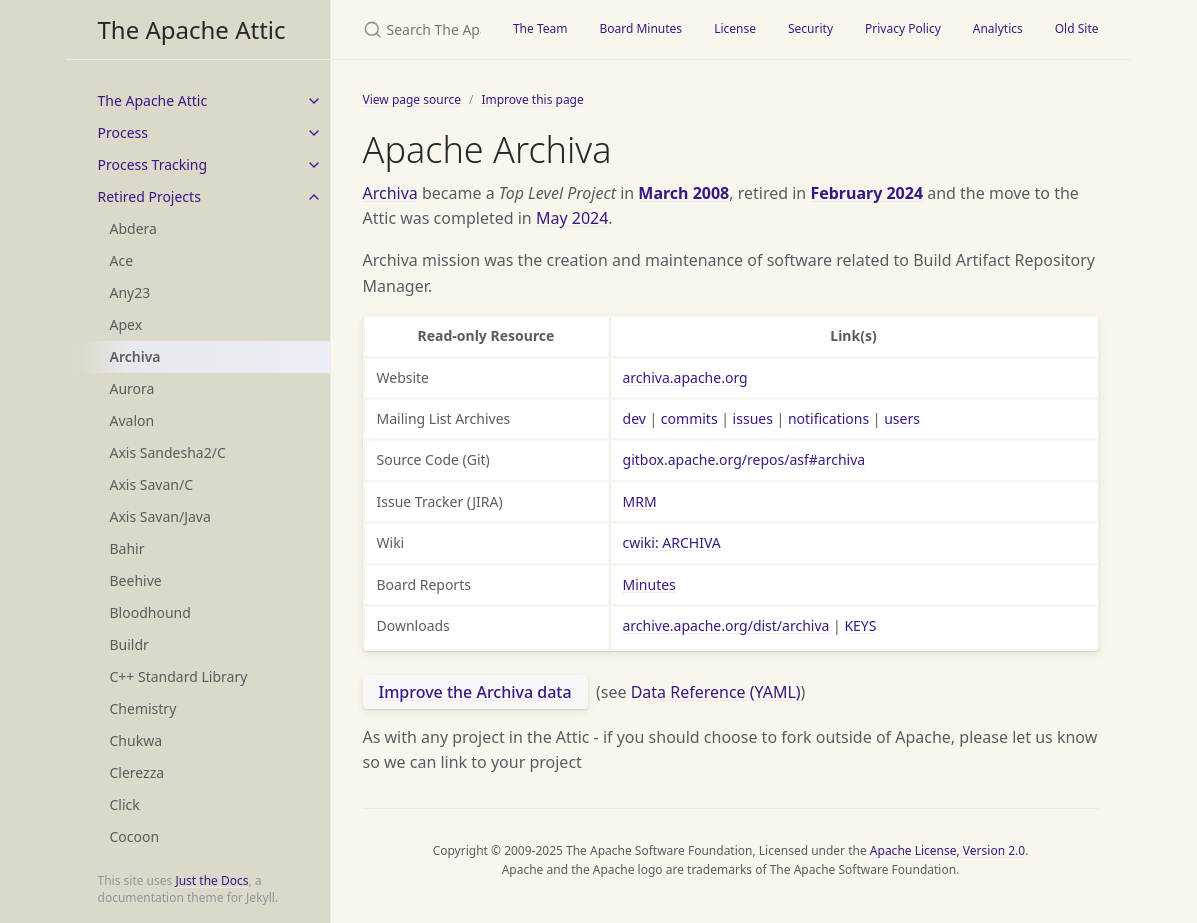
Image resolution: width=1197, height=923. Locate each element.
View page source (412, 99)
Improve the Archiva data (475, 692)
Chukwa (136, 740)
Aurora (132, 388)
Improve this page (532, 99)
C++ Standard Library (179, 676)
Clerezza (137, 772)
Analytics (998, 28)
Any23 (130, 292)
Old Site (1077, 28)
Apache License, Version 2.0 (947, 850)
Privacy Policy (903, 28)
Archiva (135, 356)
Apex (126, 324)
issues (753, 418)
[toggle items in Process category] (314, 133)
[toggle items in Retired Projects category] (314, 197)
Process (123, 132)
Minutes (649, 584)
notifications (828, 418)
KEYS (860, 625)
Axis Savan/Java (160, 516)
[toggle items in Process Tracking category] (314, 165)
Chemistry (143, 708)
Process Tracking (153, 164)
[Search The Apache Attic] (414, 29)
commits (689, 418)
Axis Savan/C (152, 484)
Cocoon (135, 836)
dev (634, 418)
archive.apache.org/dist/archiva (726, 625)
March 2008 (683, 193)
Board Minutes (640, 28)
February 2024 (866, 193)
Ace (122, 260)
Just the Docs (211, 880)
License (735, 28)
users (902, 418)
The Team (540, 28)
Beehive (136, 580)
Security (810, 28)
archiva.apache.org (685, 377)
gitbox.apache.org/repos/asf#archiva (744, 459)
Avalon (132, 420)
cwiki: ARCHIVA (672, 542)
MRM (640, 501)
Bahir (127, 548)
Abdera (133, 228)
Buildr (129, 644)
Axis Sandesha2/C (168, 452)
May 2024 (572, 218)
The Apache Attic (192, 29)
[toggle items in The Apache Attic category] (314, 101)
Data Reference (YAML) (716, 692)
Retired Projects (149, 196)
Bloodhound (150, 612)
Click (125, 804)
